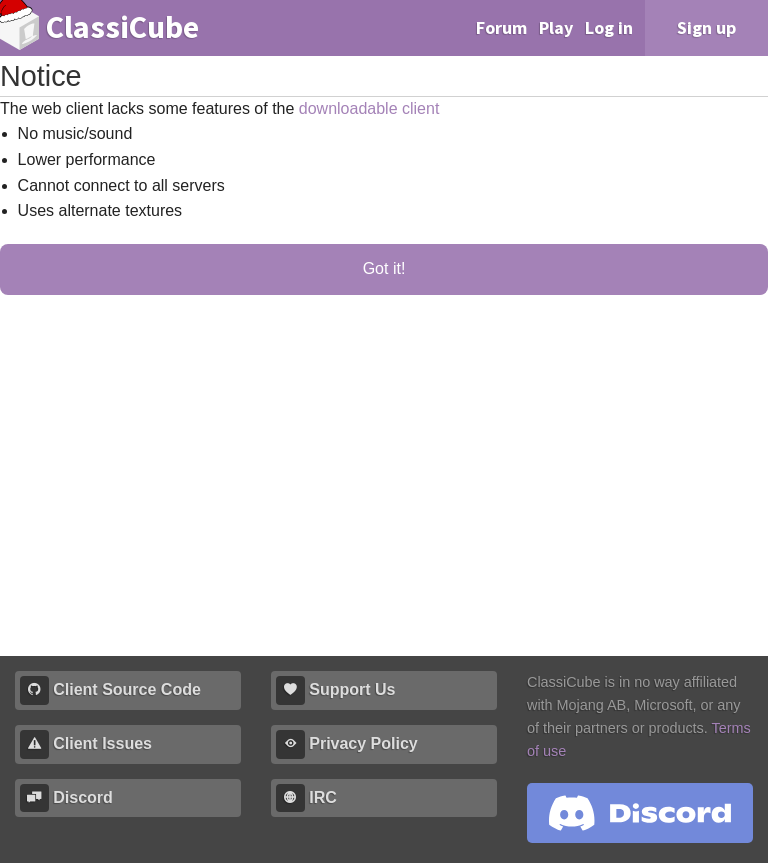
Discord (66, 798)
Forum (501, 27)
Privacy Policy (347, 744)
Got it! (384, 268)
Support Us (335, 690)
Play (556, 27)
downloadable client (369, 108)
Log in (609, 27)
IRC (306, 798)
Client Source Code (110, 690)
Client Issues (86, 744)
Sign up (706, 27)
